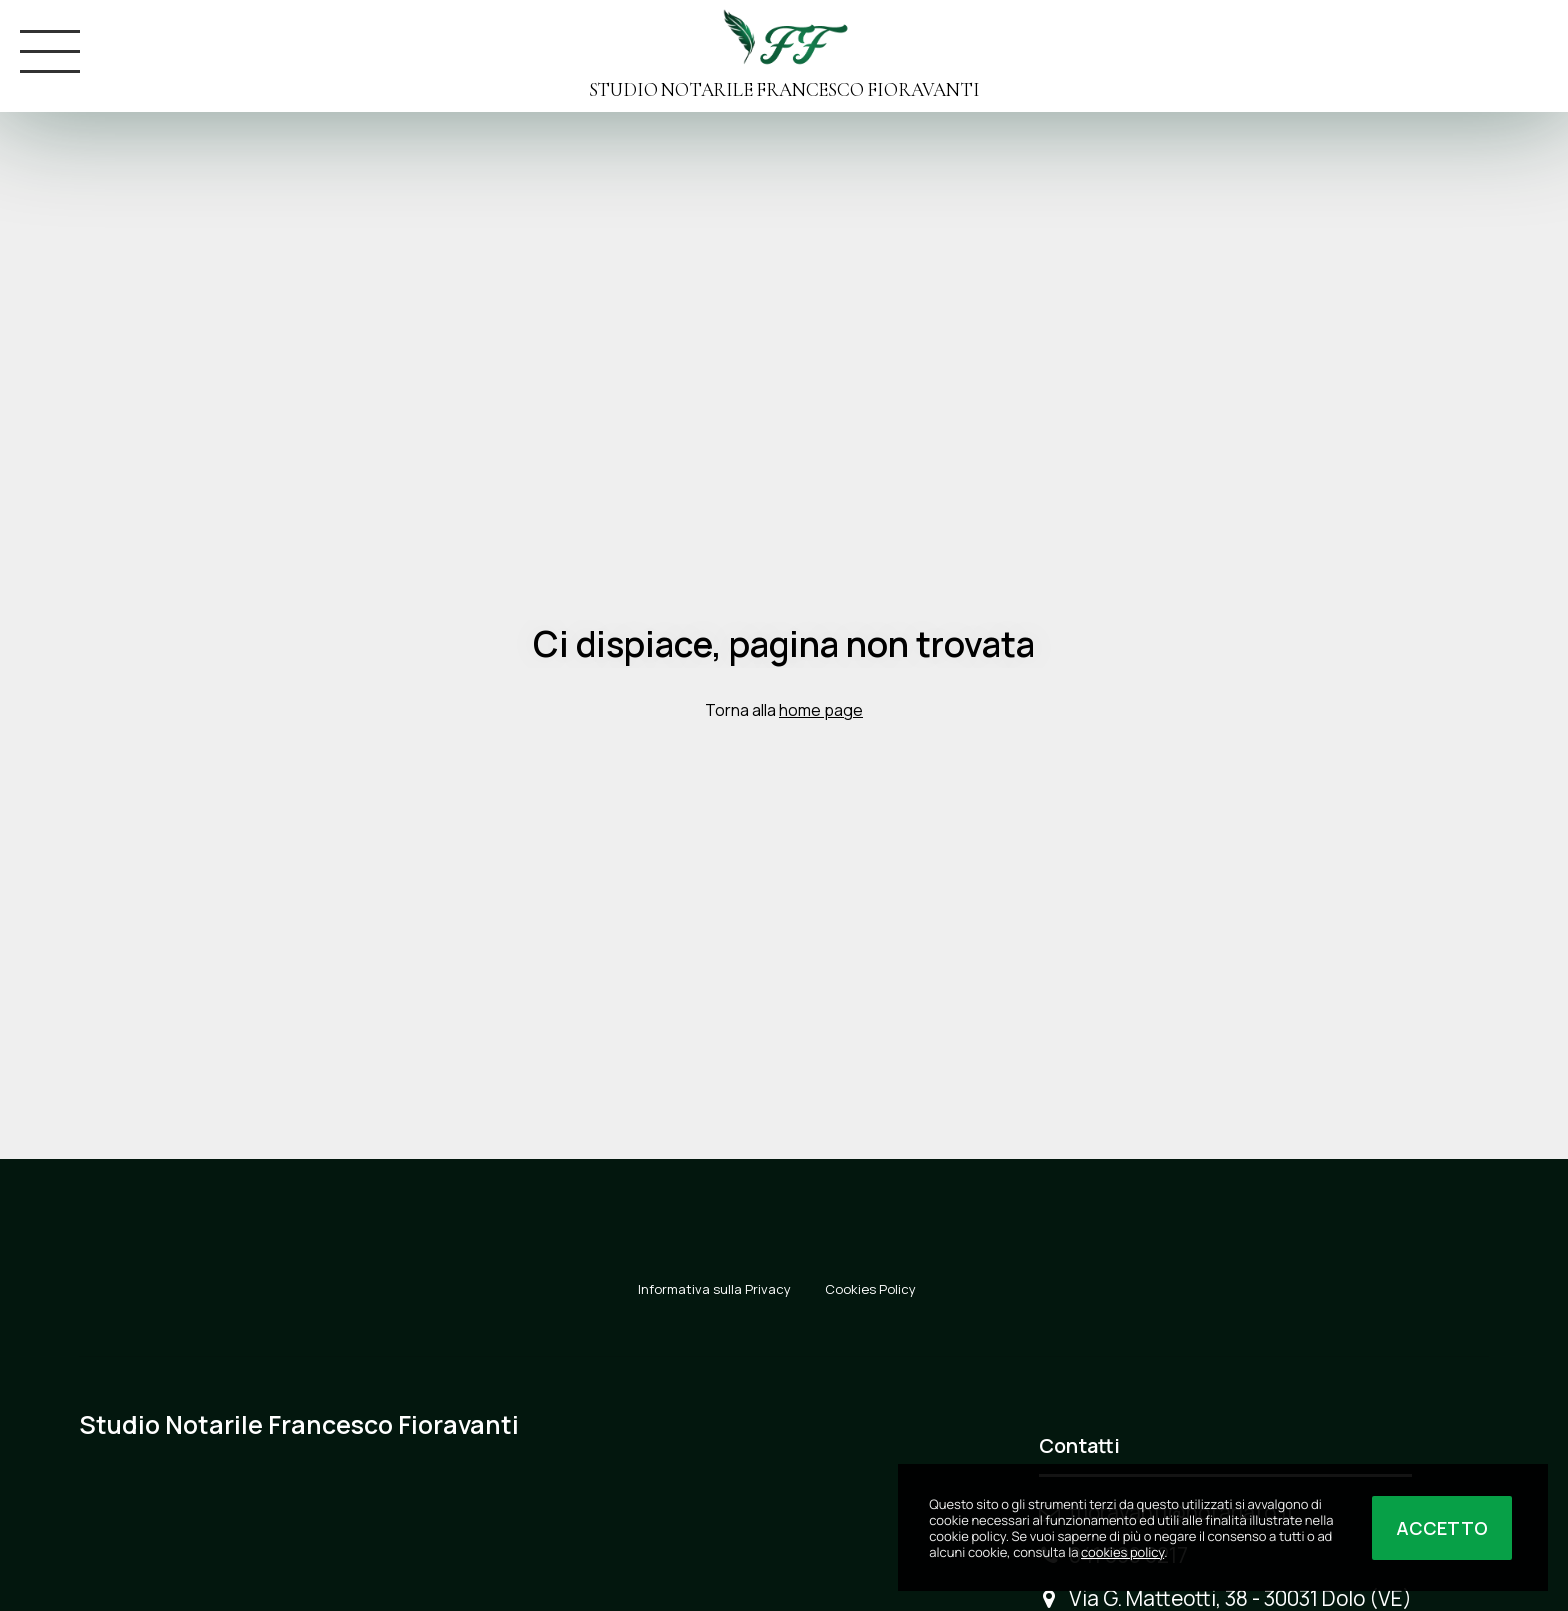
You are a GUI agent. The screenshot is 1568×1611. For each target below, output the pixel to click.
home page (821, 710)
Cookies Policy (870, 1289)
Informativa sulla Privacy (714, 1289)
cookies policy (1122, 1552)
